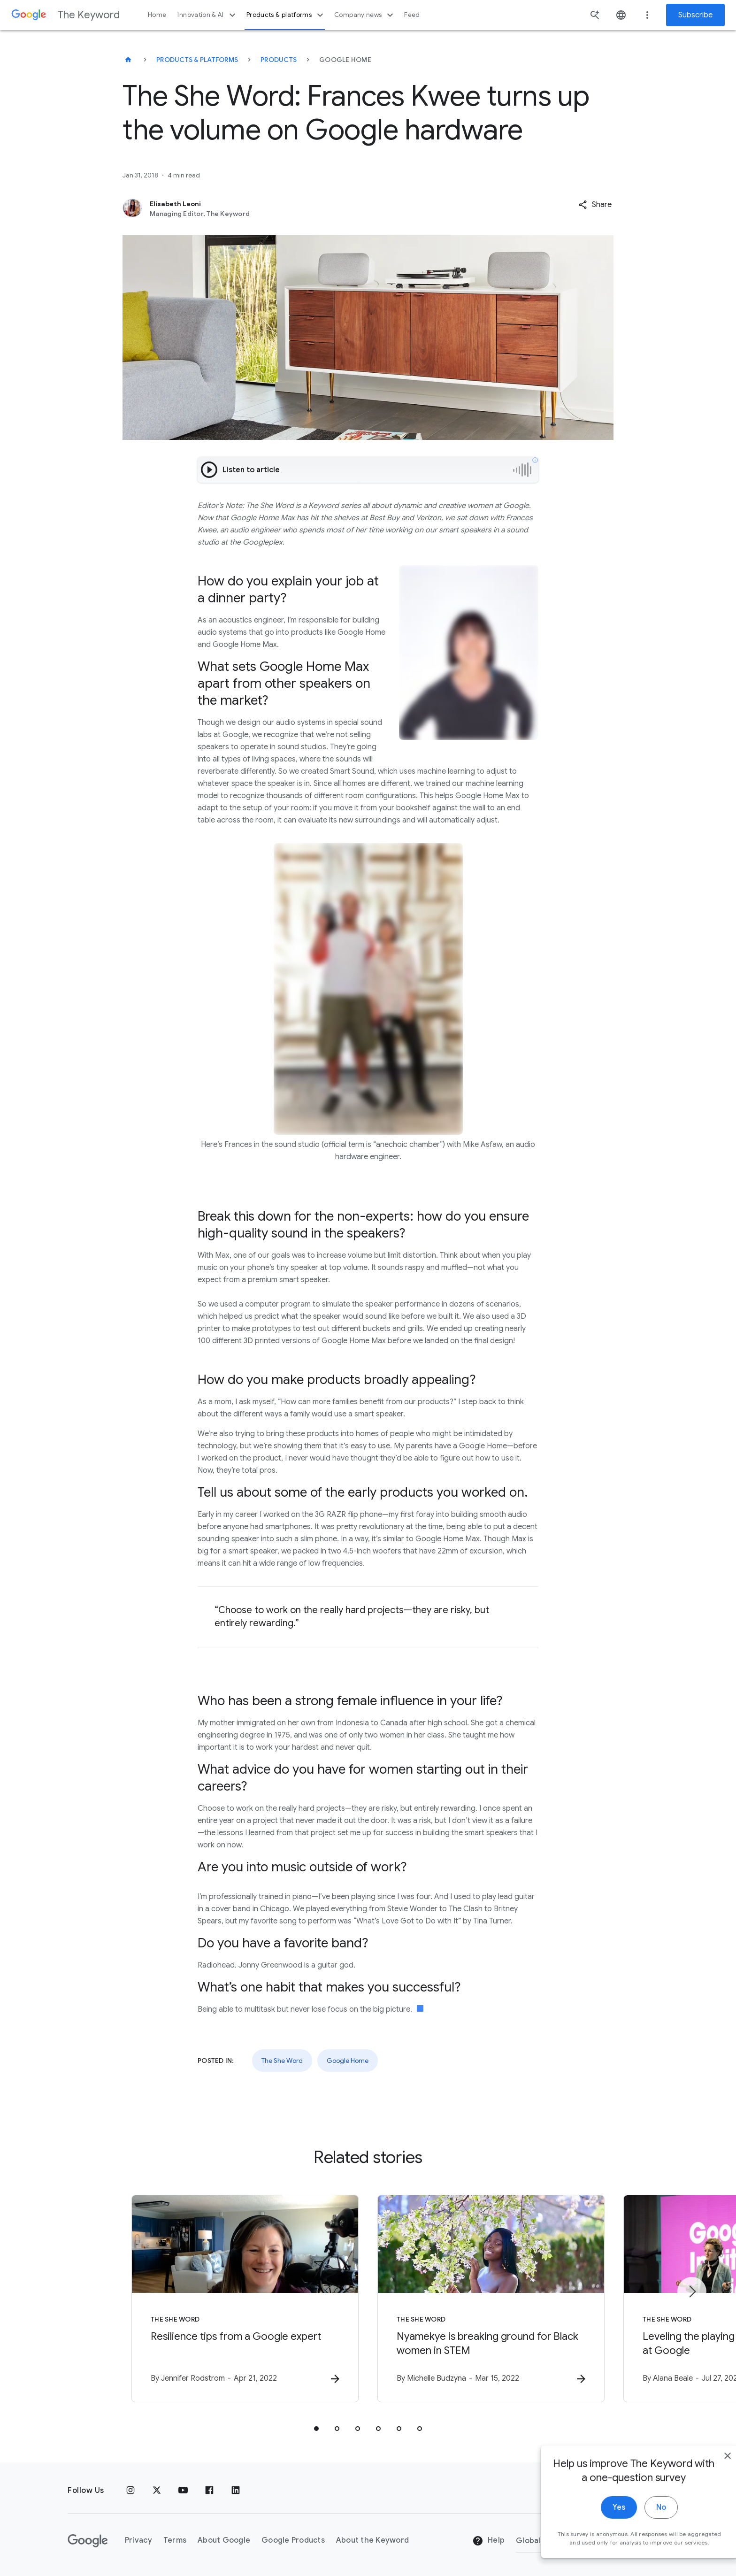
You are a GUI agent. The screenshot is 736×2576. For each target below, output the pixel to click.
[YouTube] (183, 2490)
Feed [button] (412, 15)
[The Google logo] (88, 2541)
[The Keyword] (128, 59)
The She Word (282, 2060)
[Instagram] (130, 2490)
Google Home (347, 2060)
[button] (594, 204)
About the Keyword (372, 2540)
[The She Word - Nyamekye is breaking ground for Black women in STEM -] (491, 2298)
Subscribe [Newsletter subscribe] (695, 15)
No (640, 2522)
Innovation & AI (207, 15)
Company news (365, 15)
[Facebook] (209, 2490)
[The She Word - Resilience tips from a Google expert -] (245, 2298)
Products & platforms (286, 15)
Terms (174, 2540)
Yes (598, 2522)
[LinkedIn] (235, 2490)
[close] (707, 2470)
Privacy (138, 2540)
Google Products (293, 2540)
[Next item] (692, 2291)
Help (488, 2540)
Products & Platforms (197, 59)
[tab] (316, 2428)
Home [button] (157, 15)
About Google (224, 2540)
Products (279, 59)
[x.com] (157, 2490)
